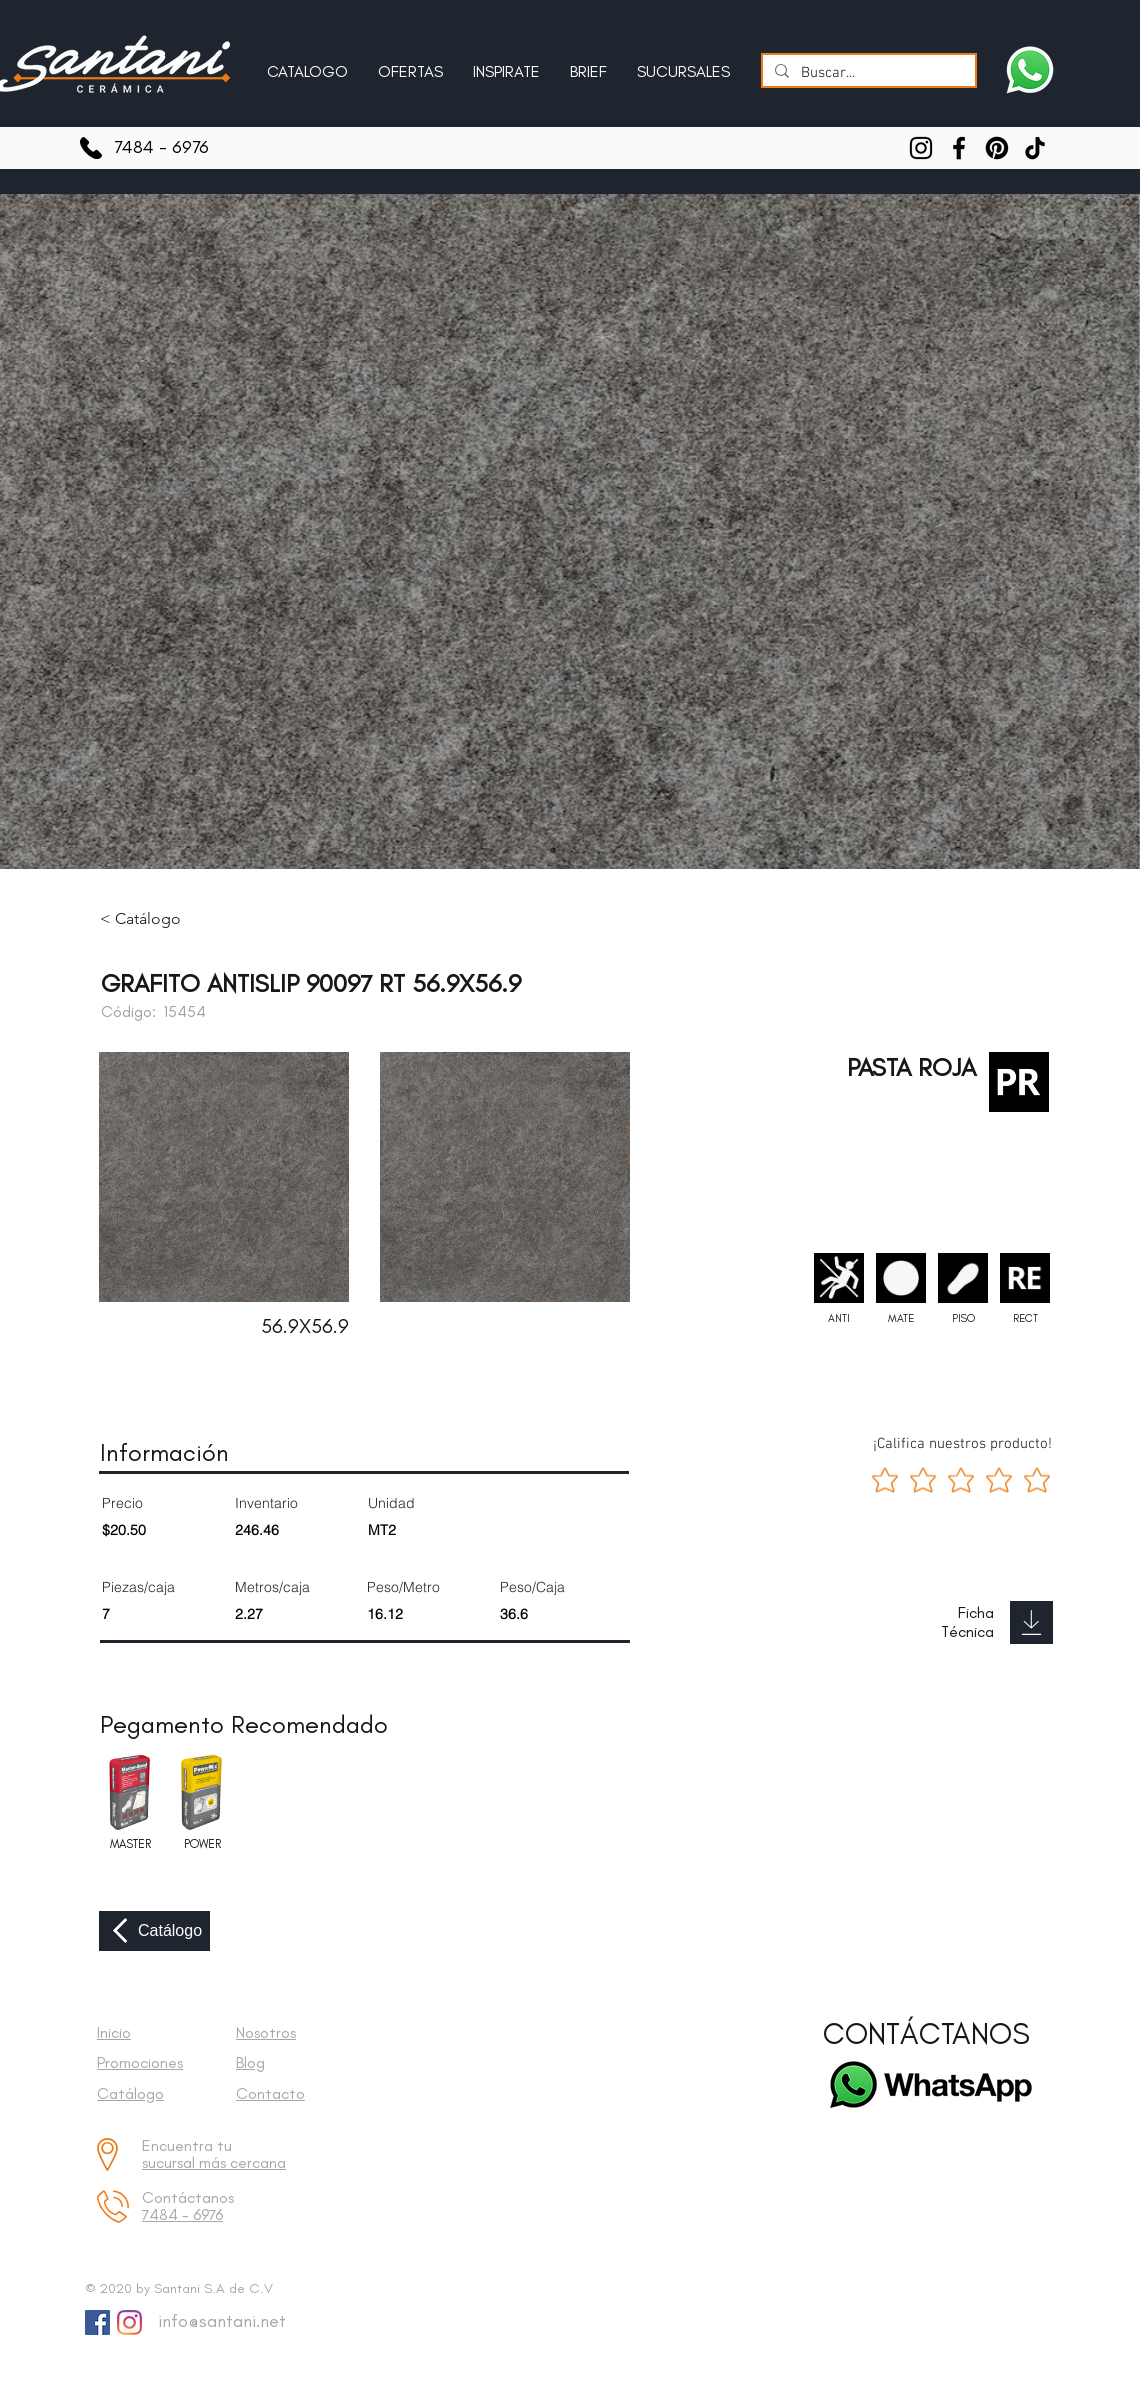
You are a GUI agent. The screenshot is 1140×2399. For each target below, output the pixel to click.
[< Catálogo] (155, 919)
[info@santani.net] (217, 2322)
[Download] (1031, 1622)
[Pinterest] (997, 148)
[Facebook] (959, 148)
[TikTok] (1035, 148)
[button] (506, 63)
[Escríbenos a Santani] (1030, 70)
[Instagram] (921, 148)
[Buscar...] (867, 73)
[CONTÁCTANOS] (926, 2034)
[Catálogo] (154, 1931)
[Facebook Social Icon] (97, 2322)
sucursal (170, 2162)
